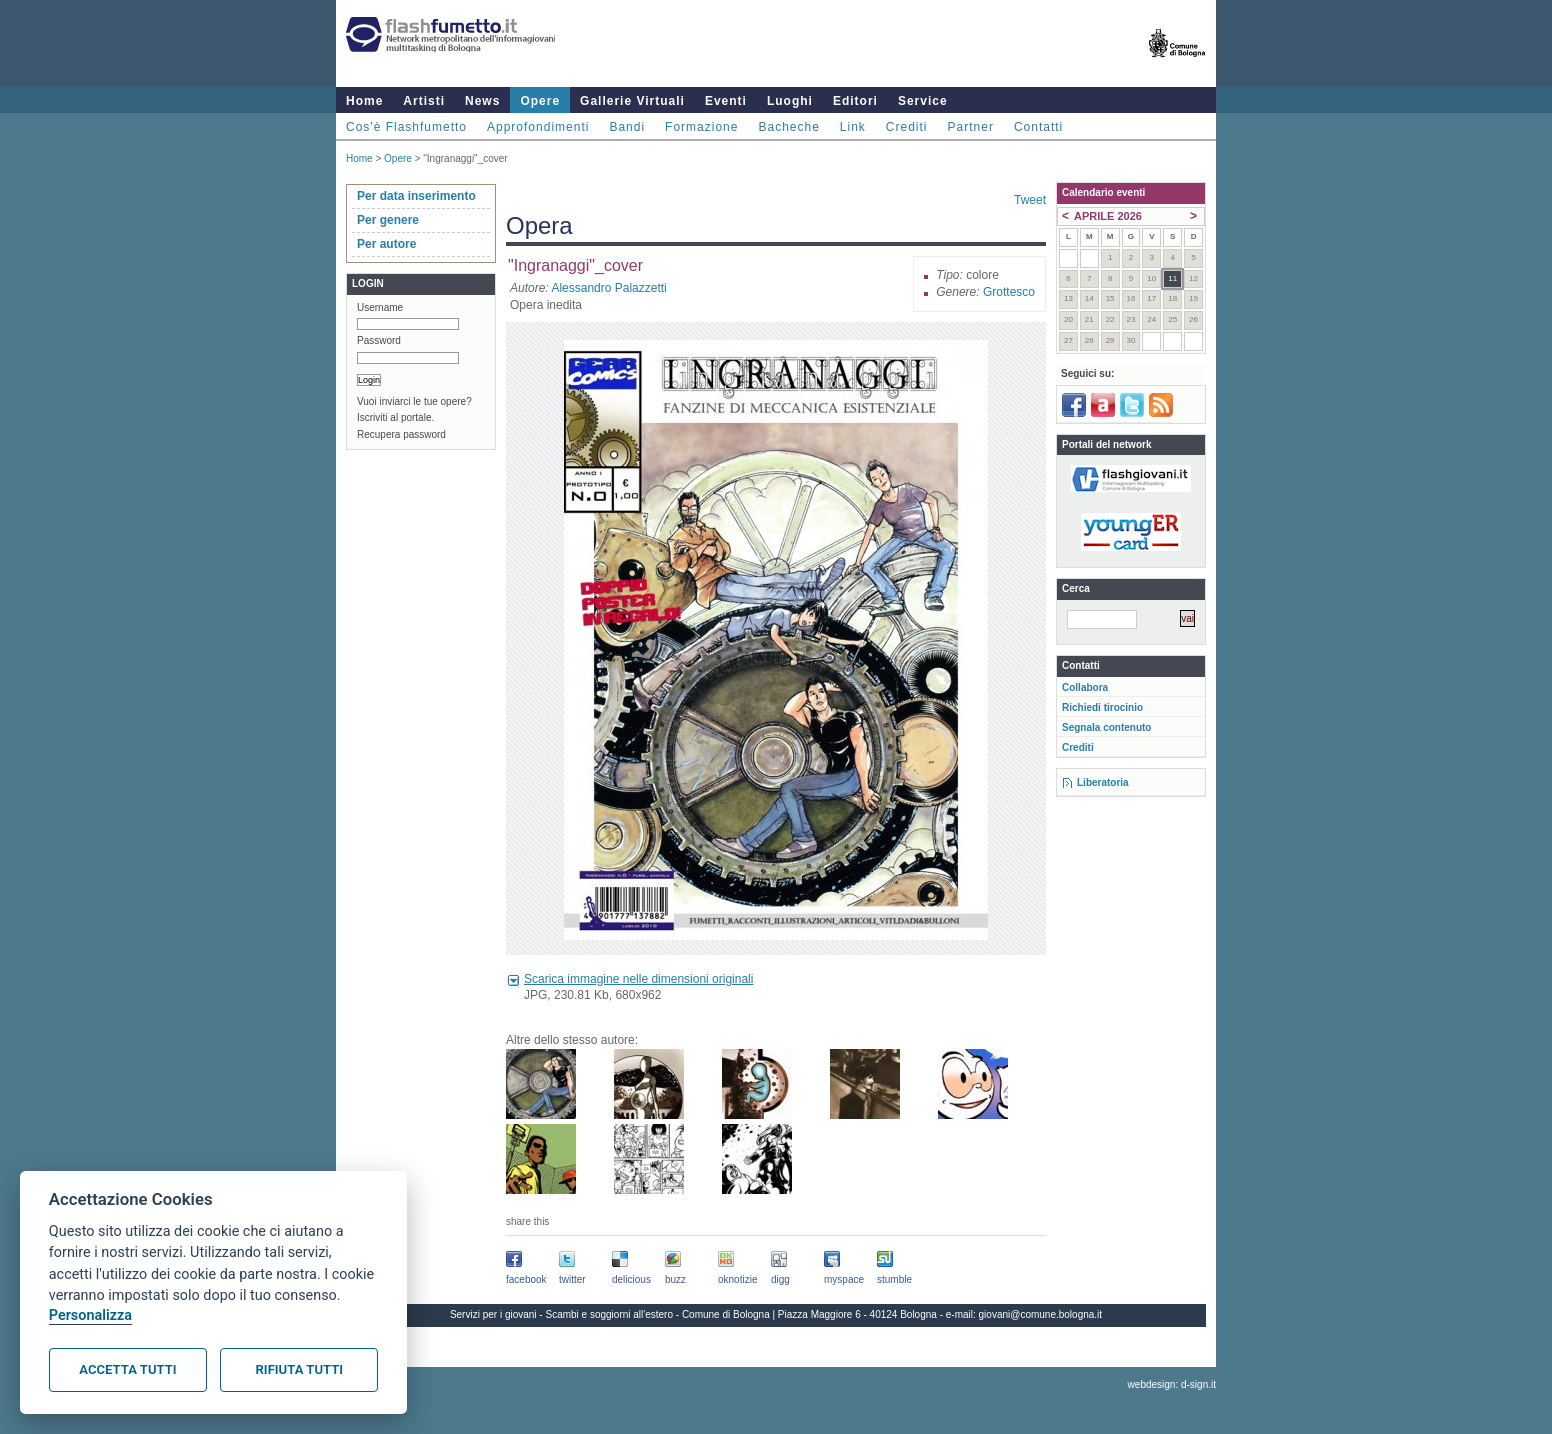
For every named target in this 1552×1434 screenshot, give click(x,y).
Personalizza (90, 1315)
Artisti (424, 101)
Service (923, 101)
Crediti (907, 127)
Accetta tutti (127, 1369)
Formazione (701, 127)
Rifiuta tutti (299, 1369)
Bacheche (788, 127)
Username (380, 307)
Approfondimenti (538, 127)
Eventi (726, 101)
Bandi (627, 127)
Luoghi (790, 101)
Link (853, 127)
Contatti (1038, 127)
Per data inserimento (416, 196)
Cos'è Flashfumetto (406, 127)
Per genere (388, 220)
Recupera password (401, 434)
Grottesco (1009, 292)
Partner (971, 127)
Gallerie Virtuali (632, 101)
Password (379, 340)
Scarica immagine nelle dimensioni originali (638, 979)
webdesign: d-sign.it (1172, 1384)
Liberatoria (1103, 782)
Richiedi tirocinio (1102, 707)
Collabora (1085, 687)
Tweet (1030, 200)
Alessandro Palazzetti (608, 288)
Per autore (386, 244)
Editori (855, 101)
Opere (540, 101)
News (482, 101)
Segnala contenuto (1106, 727)
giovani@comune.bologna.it (1041, 1314)
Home (364, 101)
